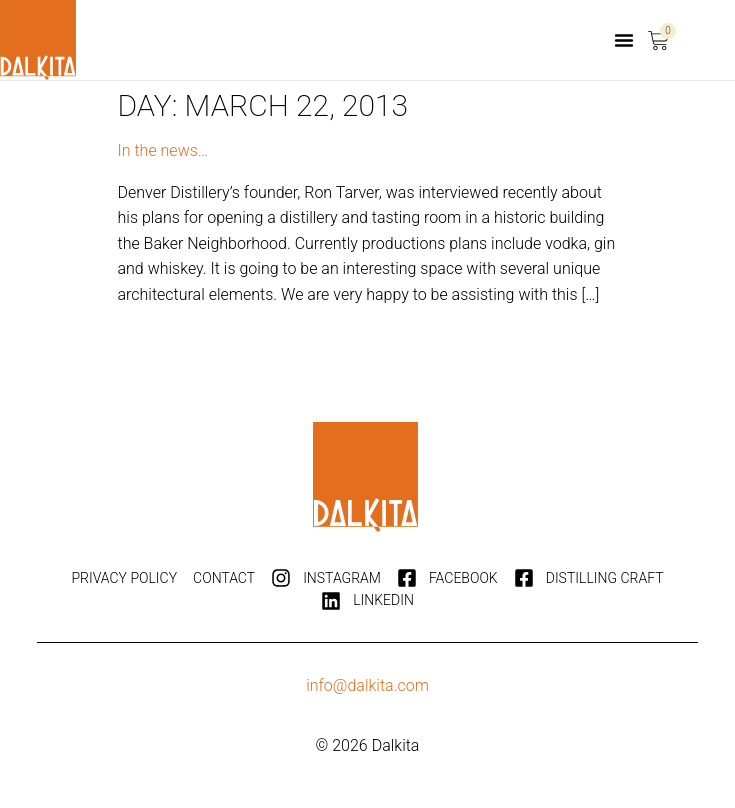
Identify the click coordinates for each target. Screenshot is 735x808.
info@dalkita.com (367, 685)
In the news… (163, 150)
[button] (624, 40)
